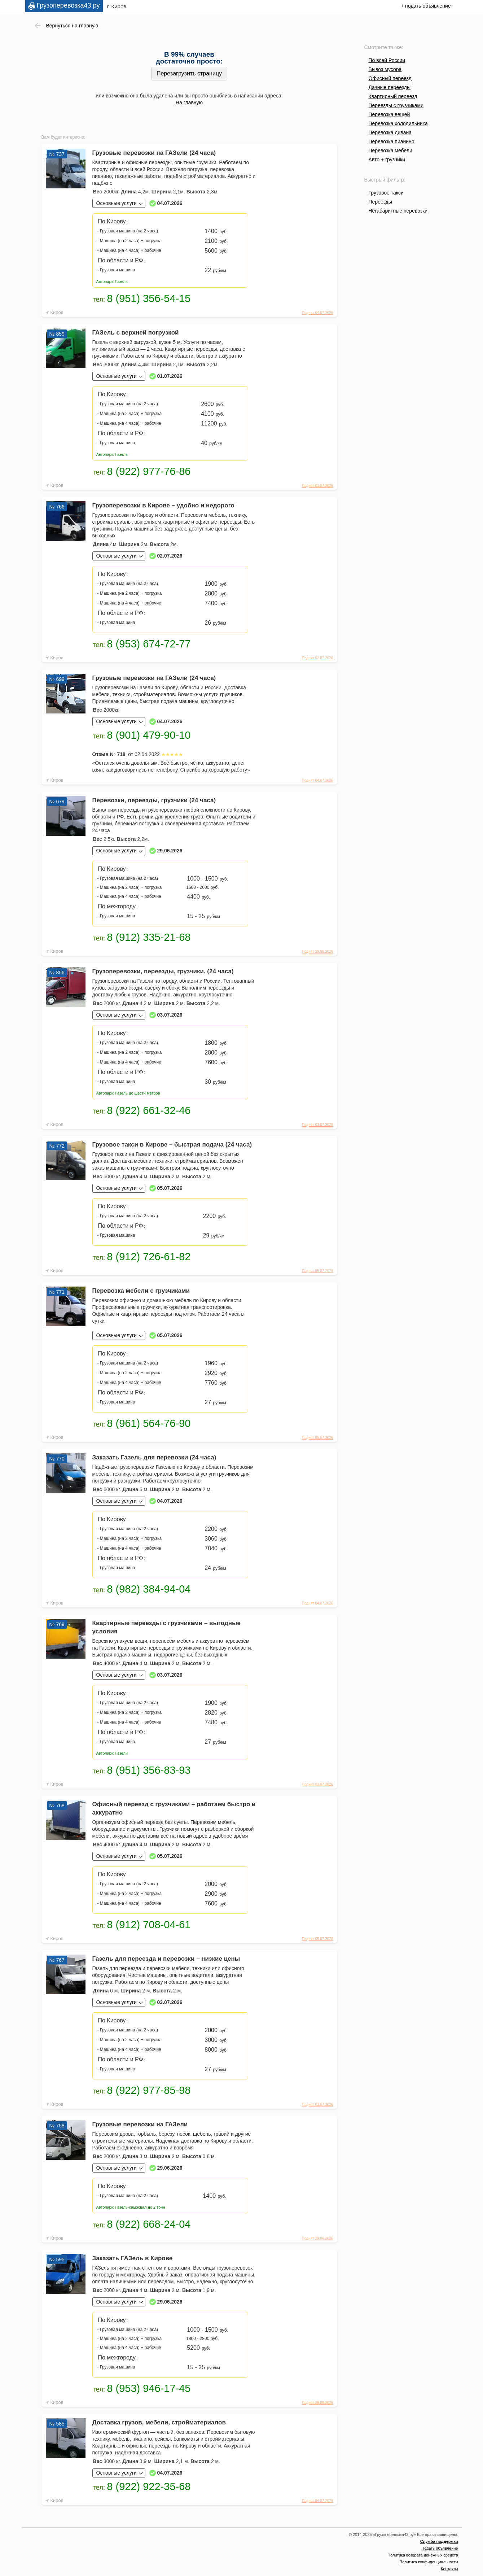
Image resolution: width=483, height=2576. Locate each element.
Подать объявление (439, 2548)
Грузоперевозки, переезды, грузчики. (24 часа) (163, 971)
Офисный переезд (390, 78)
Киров (57, 312)
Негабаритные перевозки (398, 211)
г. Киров (117, 6)
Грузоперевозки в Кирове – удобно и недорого (163, 505)
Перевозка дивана (390, 132)
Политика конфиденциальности (428, 2562)
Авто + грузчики (387, 159)
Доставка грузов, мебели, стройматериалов (159, 2422)
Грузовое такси (386, 193)
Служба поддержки (439, 2541)
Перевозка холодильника (398, 123)
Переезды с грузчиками (396, 105)
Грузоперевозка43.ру (68, 5)
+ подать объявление (426, 6)
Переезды (380, 202)
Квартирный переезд (393, 96)
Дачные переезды (389, 87)
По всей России (387, 60)
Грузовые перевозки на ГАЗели (140, 2124)
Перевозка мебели (390, 150)
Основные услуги (116, 203)
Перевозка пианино (391, 141)
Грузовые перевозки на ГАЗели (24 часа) (154, 152)
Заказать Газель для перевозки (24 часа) (154, 1457)
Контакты (449, 2569)
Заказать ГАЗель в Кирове (132, 2258)
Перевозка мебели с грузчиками (141, 1290)
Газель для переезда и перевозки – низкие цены (166, 1958)
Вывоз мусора (385, 69)
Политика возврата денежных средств (422, 2555)
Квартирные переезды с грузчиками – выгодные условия (166, 1627)
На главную (189, 102)
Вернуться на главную (72, 26)
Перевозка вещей (389, 114)
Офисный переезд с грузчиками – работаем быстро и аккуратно (174, 1808)
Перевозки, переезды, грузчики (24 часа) (154, 800)
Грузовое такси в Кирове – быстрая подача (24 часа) (172, 1144)
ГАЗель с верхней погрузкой (135, 332)
